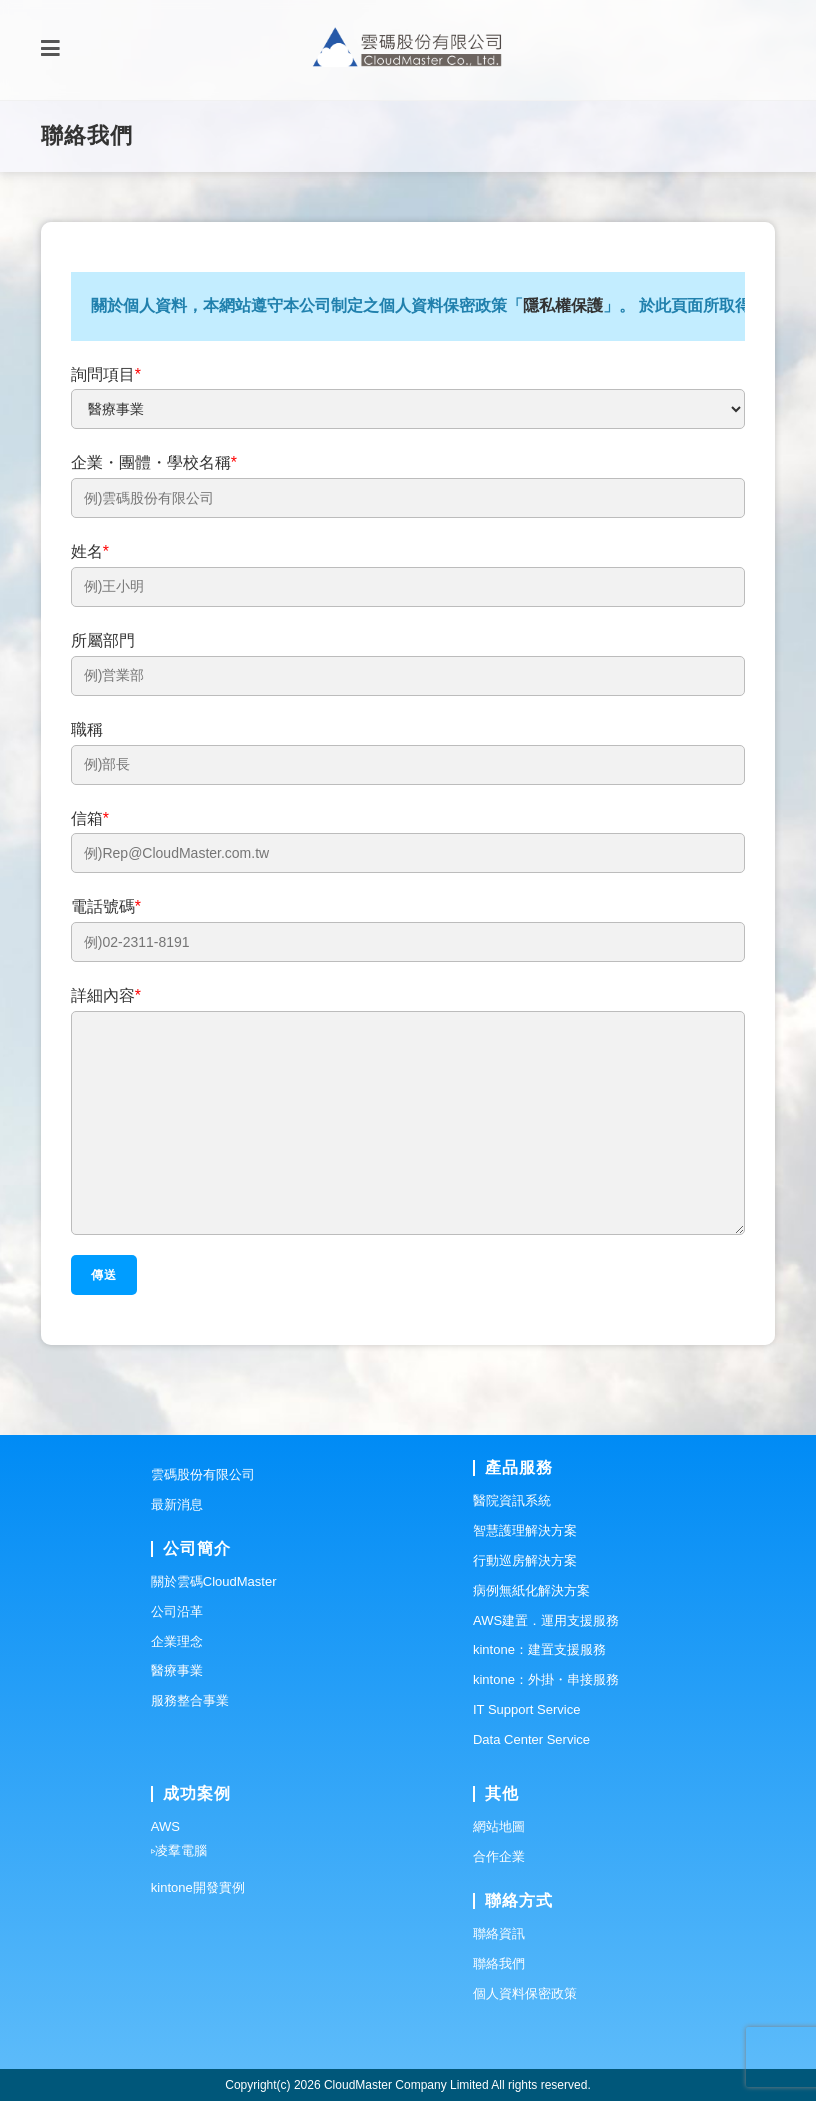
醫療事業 (177, 1670)
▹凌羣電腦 (179, 1850)
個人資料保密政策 (525, 1993)
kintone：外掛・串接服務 (546, 1679)
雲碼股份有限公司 (203, 1474)
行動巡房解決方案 (525, 1560)
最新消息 (177, 1504)
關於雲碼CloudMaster (214, 1581)
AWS (165, 1826)
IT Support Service (526, 1709)
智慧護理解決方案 (525, 1530)
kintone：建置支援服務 (539, 1649)
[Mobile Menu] (50, 49)
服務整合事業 (190, 1700)
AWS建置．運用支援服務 (546, 1620)
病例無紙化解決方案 (531, 1590)
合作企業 (499, 1856)
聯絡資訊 (499, 1933)
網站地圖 (499, 1826)
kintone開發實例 (198, 1887)
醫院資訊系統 (512, 1500)
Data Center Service (531, 1739)
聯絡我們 (499, 1963)
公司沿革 (177, 1611)
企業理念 (177, 1641)
